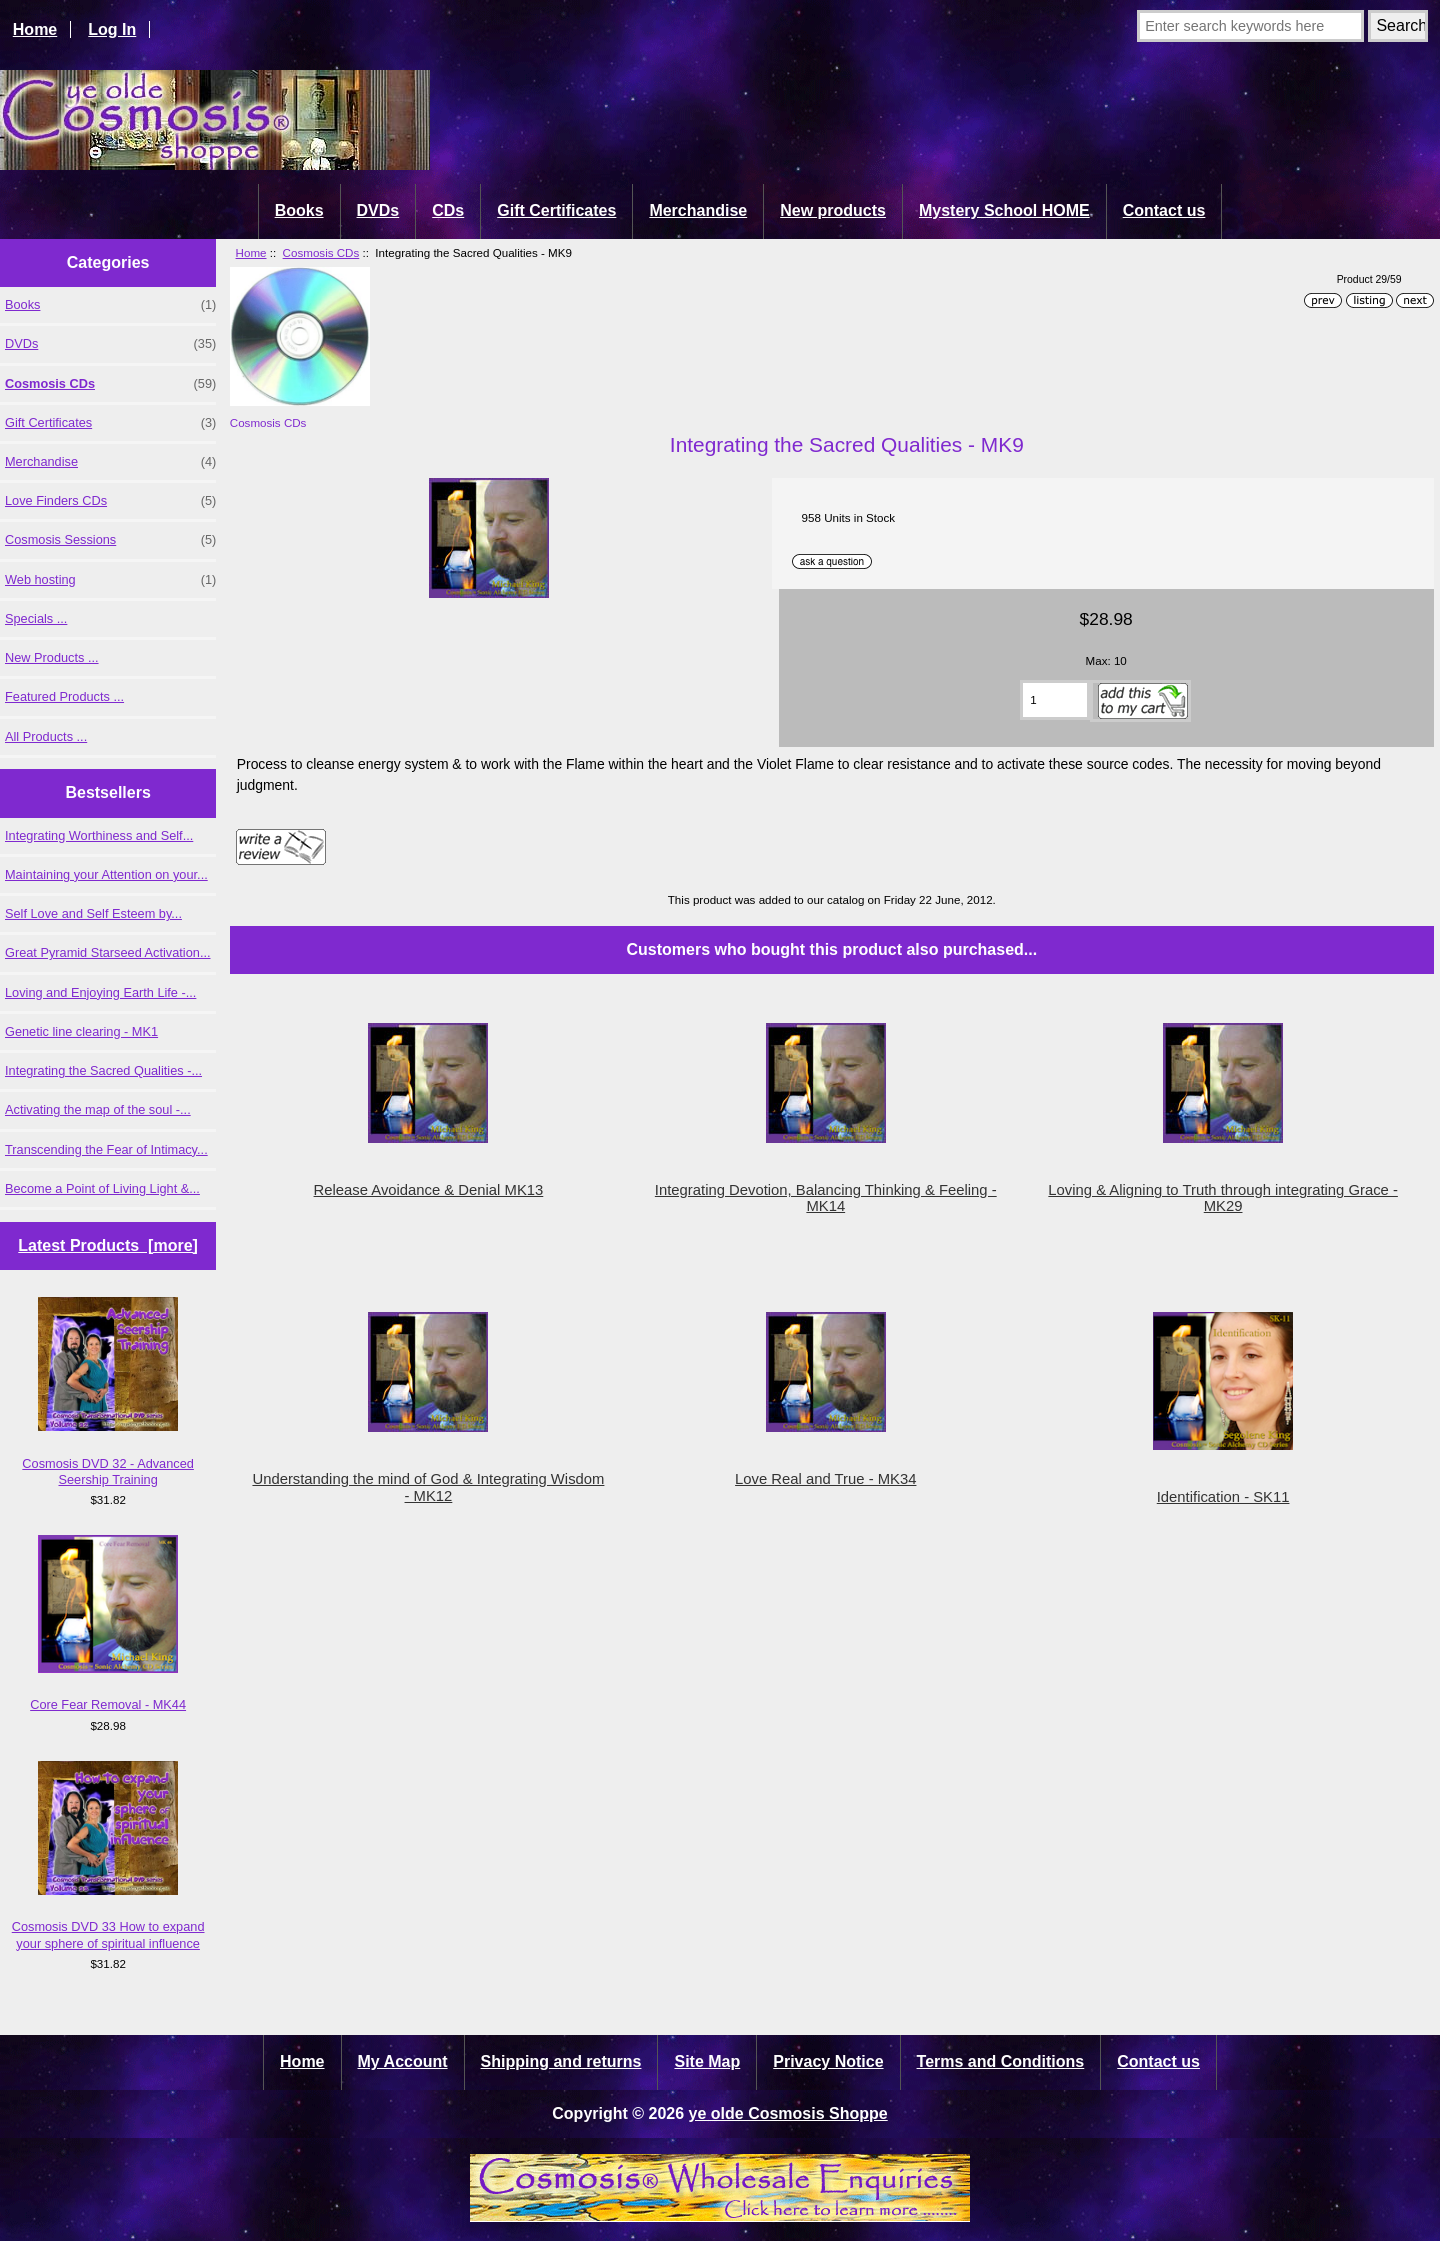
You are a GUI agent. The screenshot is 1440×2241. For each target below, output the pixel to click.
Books (299, 210)
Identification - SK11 (1223, 1497)
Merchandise (698, 210)
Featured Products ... (64, 696)
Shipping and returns (561, 2061)
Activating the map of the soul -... (98, 1109)
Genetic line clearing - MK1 (81, 1031)
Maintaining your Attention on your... (106, 874)
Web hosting (110, 580)
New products (833, 210)
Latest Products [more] (108, 1245)
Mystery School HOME (1004, 210)
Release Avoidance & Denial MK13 (429, 1190)
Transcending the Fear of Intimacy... (106, 1149)
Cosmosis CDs (321, 252)
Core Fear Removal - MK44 (108, 1623)
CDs (448, 210)
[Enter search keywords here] (1250, 26)
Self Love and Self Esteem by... (93, 913)
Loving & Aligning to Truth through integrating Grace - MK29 (1223, 1198)
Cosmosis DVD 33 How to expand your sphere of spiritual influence (108, 1856)
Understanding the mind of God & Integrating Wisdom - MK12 (428, 1487)
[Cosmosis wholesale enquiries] (720, 2216)
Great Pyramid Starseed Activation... (108, 952)
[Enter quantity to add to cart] (1055, 700)
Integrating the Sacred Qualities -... (103, 1070)
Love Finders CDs (110, 501)
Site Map (707, 2061)
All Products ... (46, 736)
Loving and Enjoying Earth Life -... (100, 992)
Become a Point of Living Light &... (102, 1188)
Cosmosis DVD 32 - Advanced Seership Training (108, 1392)
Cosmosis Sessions (110, 540)
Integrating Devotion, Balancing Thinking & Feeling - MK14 (826, 1198)
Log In (112, 29)
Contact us (1164, 210)
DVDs (378, 210)
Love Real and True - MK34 (825, 1479)
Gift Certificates (556, 210)
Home (35, 29)
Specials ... (36, 618)
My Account (403, 2061)
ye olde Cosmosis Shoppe (788, 2113)
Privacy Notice (828, 2061)
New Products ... (52, 657)
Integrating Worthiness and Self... (99, 835)
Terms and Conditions (1001, 2061)
